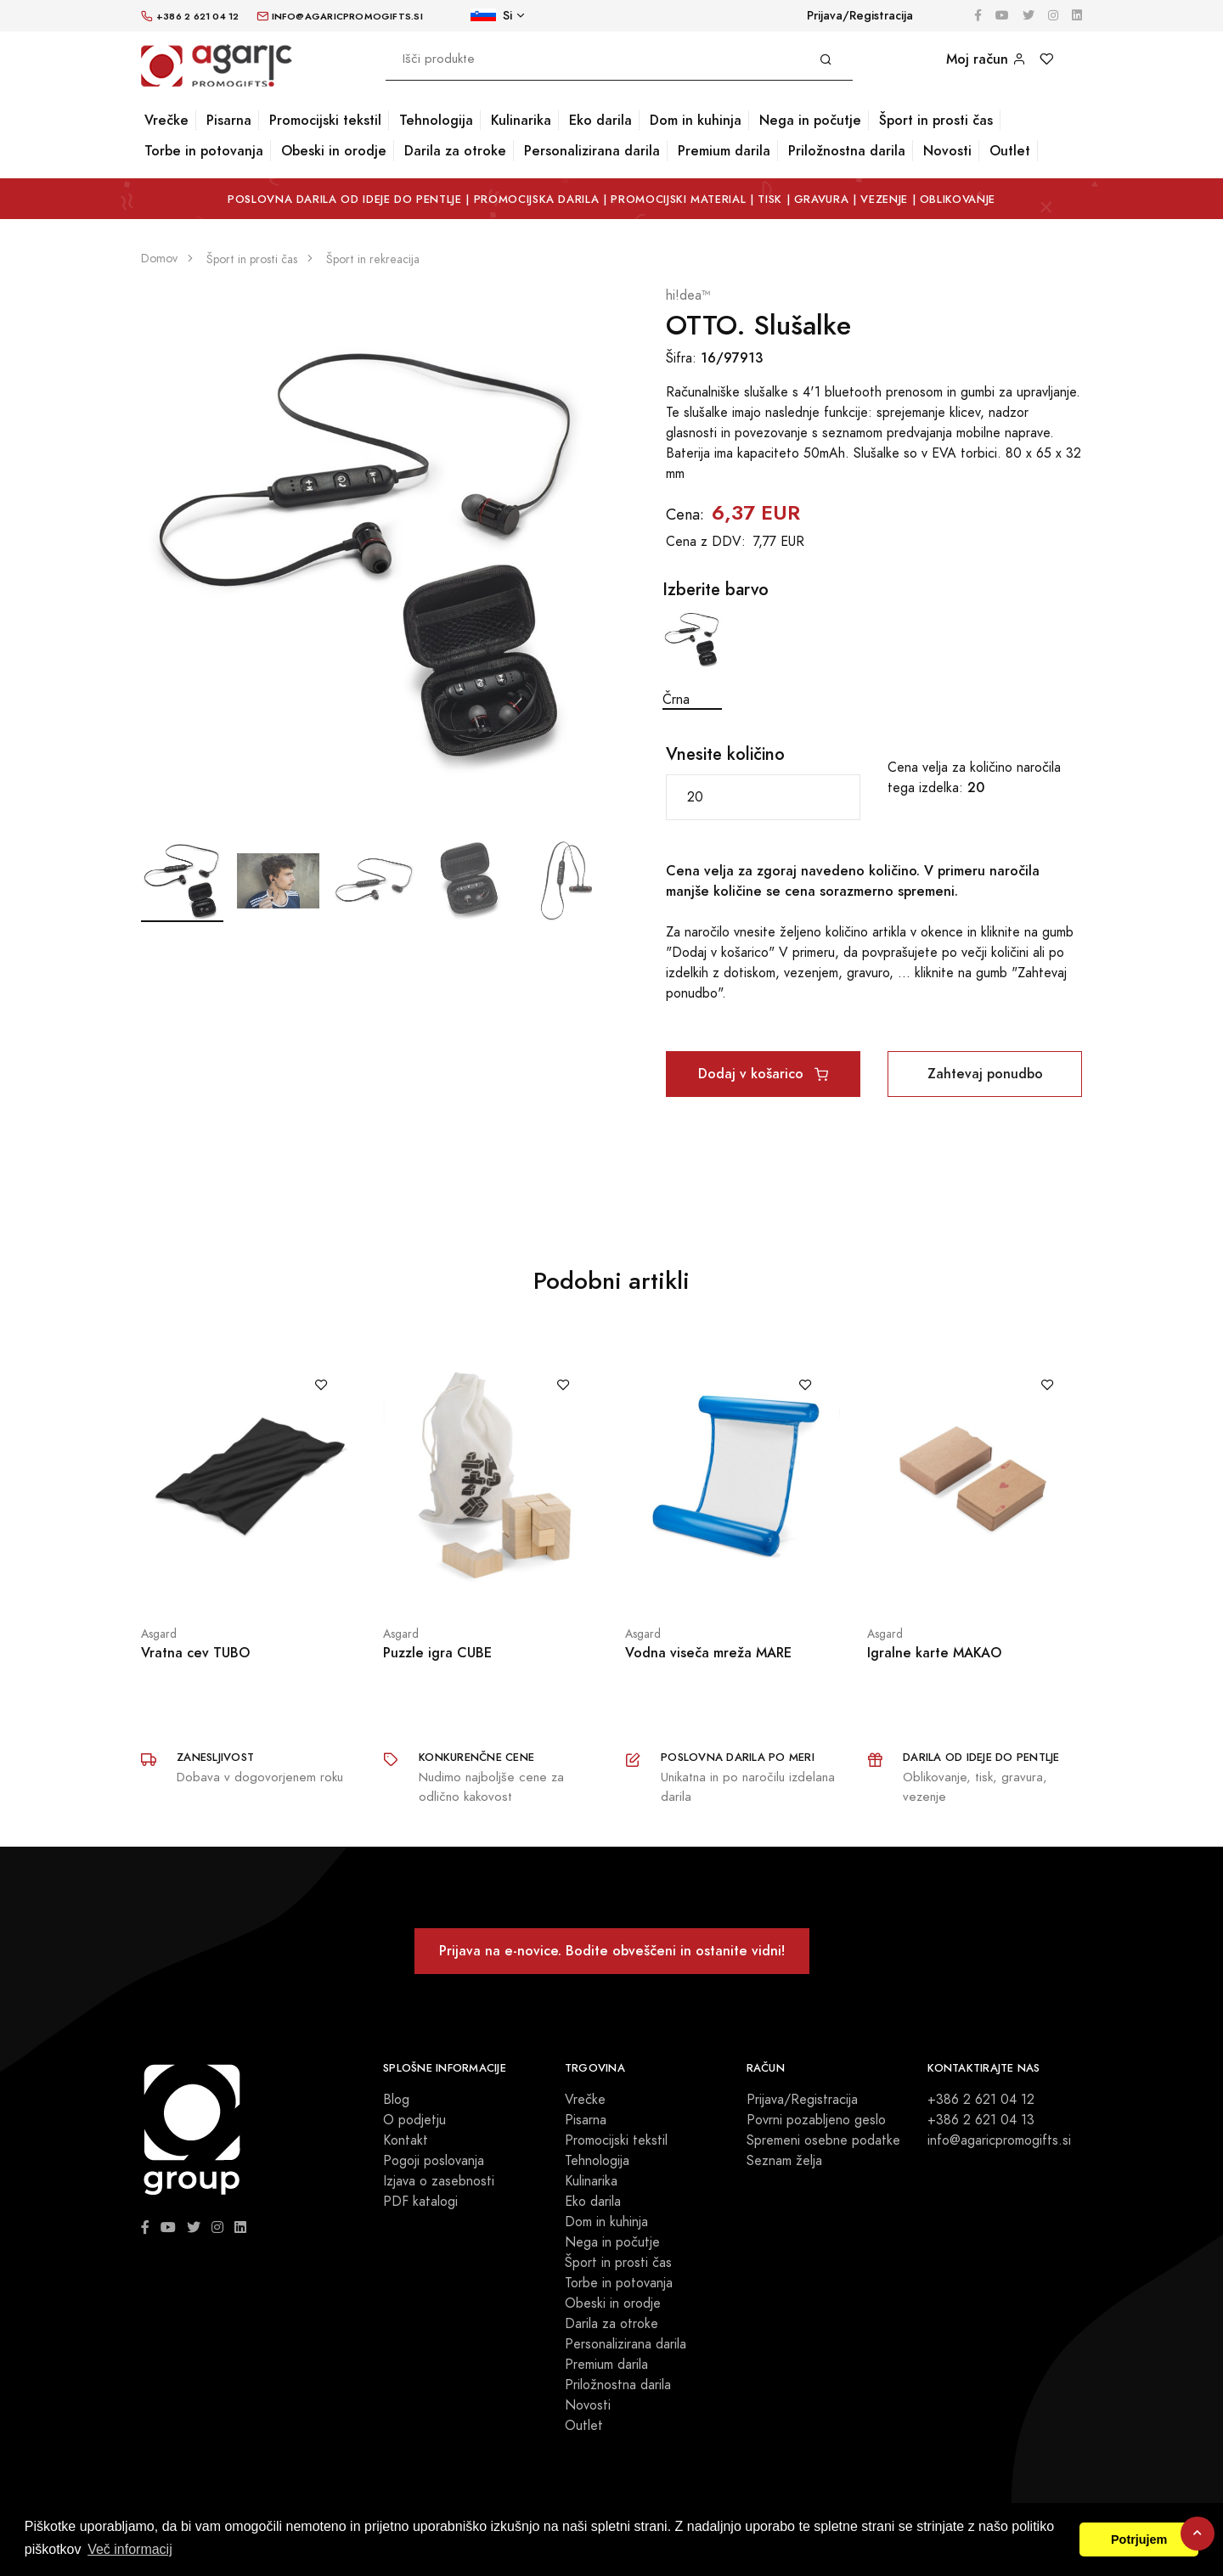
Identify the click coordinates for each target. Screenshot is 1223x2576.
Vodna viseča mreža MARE (708, 1652)
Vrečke (166, 120)
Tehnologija (436, 120)
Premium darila (724, 150)
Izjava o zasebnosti (438, 2181)
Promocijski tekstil (325, 120)
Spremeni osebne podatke (823, 2140)
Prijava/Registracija (860, 16)
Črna (692, 659)
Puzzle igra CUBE (437, 1652)
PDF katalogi (420, 2201)
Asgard (159, 1634)
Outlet (1009, 150)
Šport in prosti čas (936, 120)
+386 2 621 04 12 (980, 2099)
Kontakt (405, 2140)
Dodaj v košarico (763, 1073)
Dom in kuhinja (695, 120)
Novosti (947, 150)
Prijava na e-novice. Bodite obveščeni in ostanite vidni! (612, 1950)
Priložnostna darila (846, 150)
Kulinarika (521, 120)
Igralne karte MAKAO (934, 1652)
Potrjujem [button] (1139, 2539)
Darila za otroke (455, 150)
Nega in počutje (810, 120)
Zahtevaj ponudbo (985, 1073)
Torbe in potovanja (203, 150)
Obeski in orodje (333, 150)
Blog (396, 2099)
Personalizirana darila (592, 150)
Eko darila (600, 120)
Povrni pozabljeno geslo (816, 2120)
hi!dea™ (688, 295)
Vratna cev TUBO (195, 1652)
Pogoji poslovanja (433, 2160)
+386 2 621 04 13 (980, 2120)
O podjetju (414, 2120)
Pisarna (228, 120)
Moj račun (986, 59)
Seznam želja (784, 2160)
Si (491, 16)
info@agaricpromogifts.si (999, 2140)
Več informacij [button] (129, 2549)
